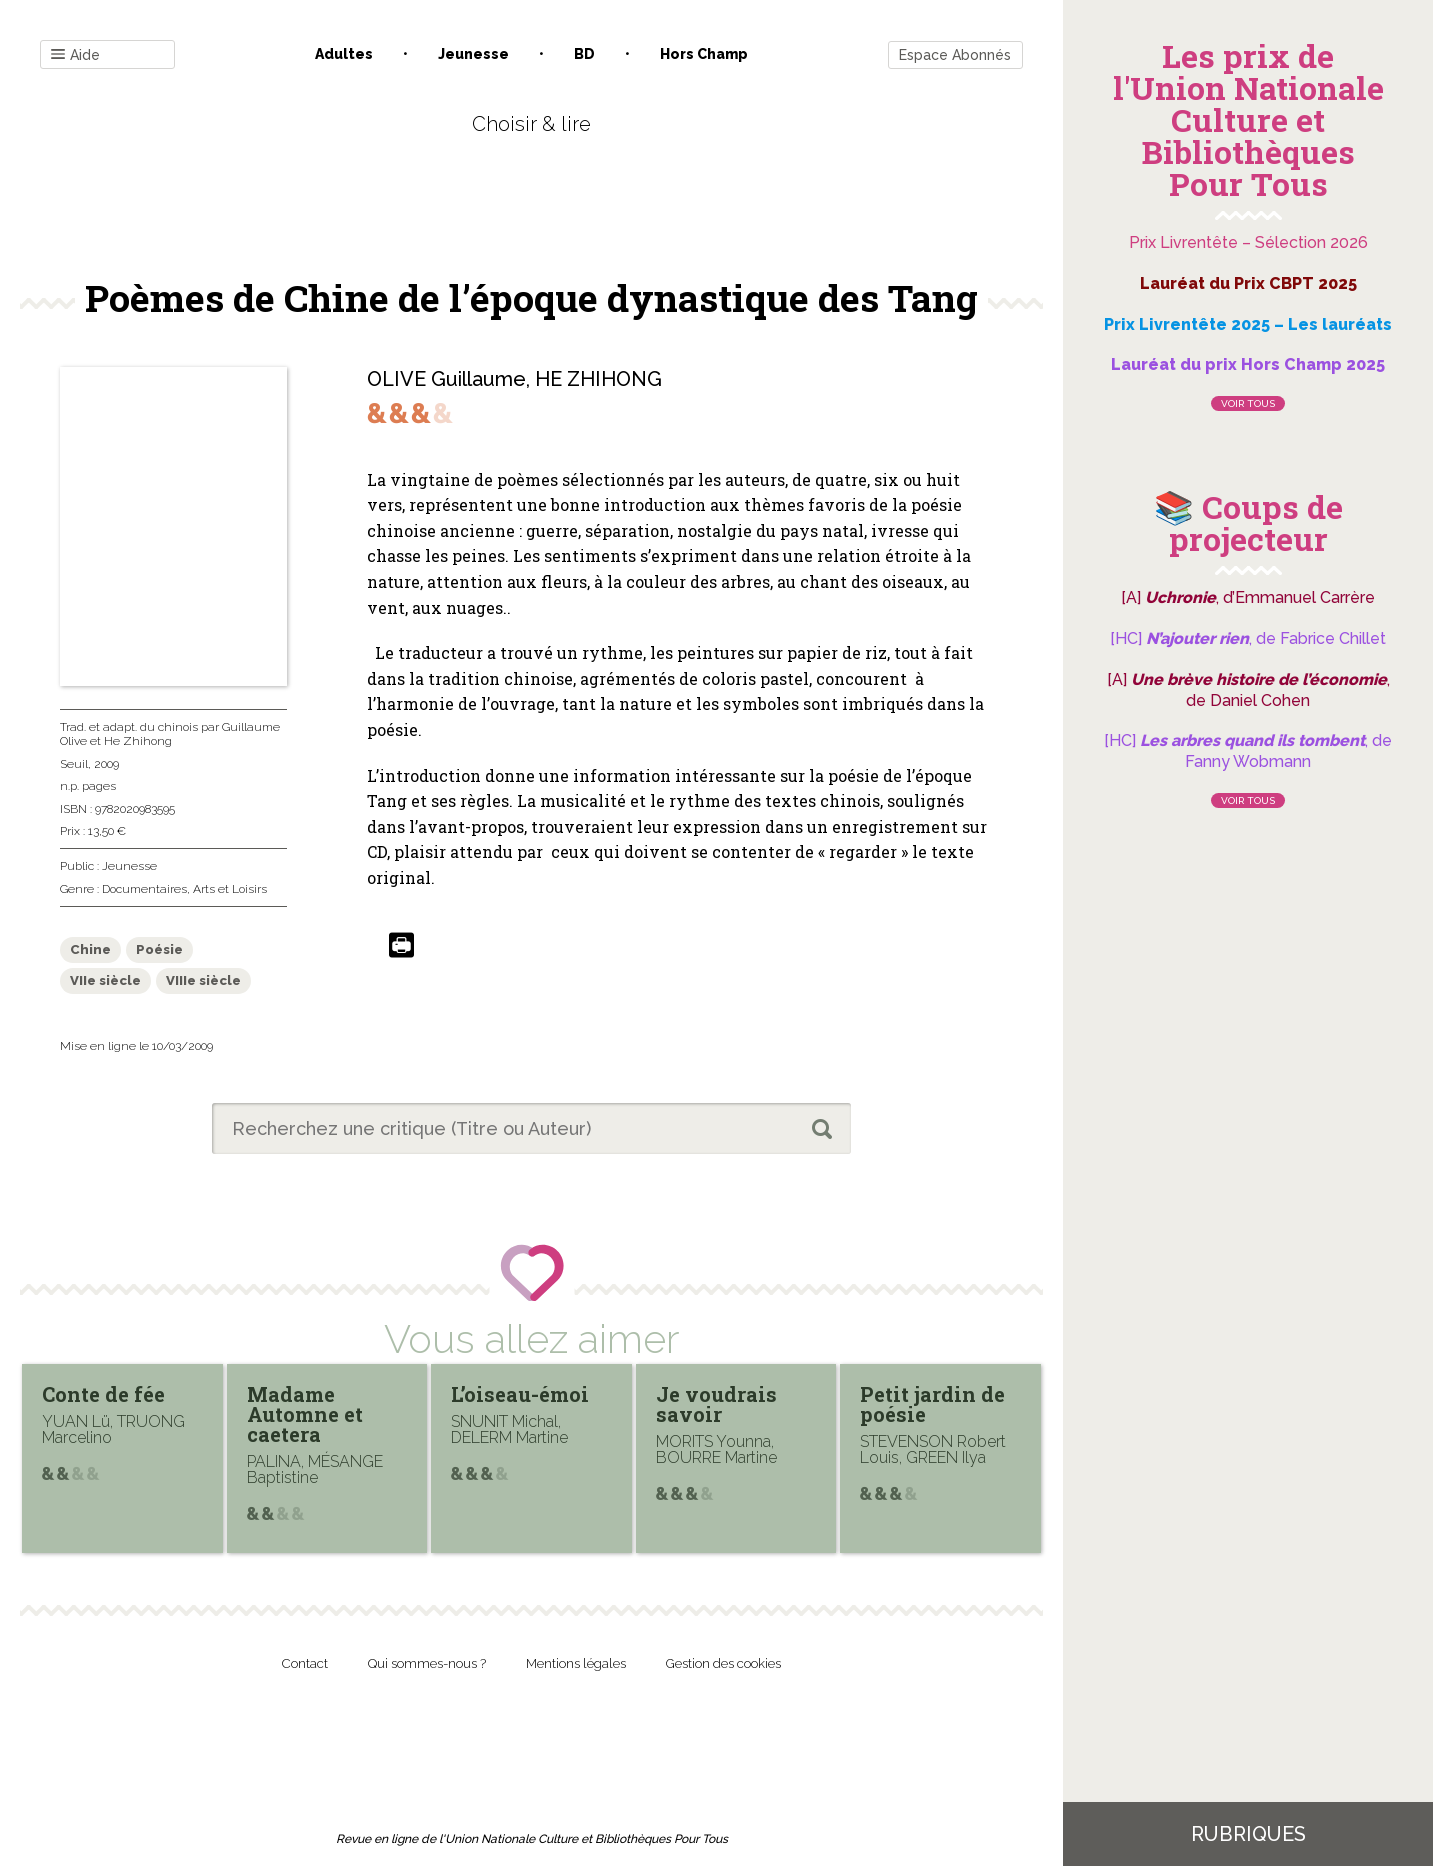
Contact (305, 1663)
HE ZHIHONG (598, 379)
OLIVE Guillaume (446, 379)
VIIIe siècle (203, 980)
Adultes (344, 54)
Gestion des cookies (723, 1663)
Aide (75, 55)
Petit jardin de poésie (932, 1404)
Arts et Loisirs (230, 889)
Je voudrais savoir (716, 1404)
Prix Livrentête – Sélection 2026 (1248, 242)
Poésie (159, 949)
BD (584, 54)
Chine (90, 949)
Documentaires (144, 889)
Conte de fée (103, 1394)
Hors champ (704, 54)
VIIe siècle (105, 980)
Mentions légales (576, 1663)
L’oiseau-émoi (520, 1394)
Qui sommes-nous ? (427, 1663)
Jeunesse (473, 54)
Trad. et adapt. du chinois (129, 727)
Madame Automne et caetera (305, 1414)
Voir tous (1248, 403)
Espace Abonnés (955, 55)
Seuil (74, 764)
